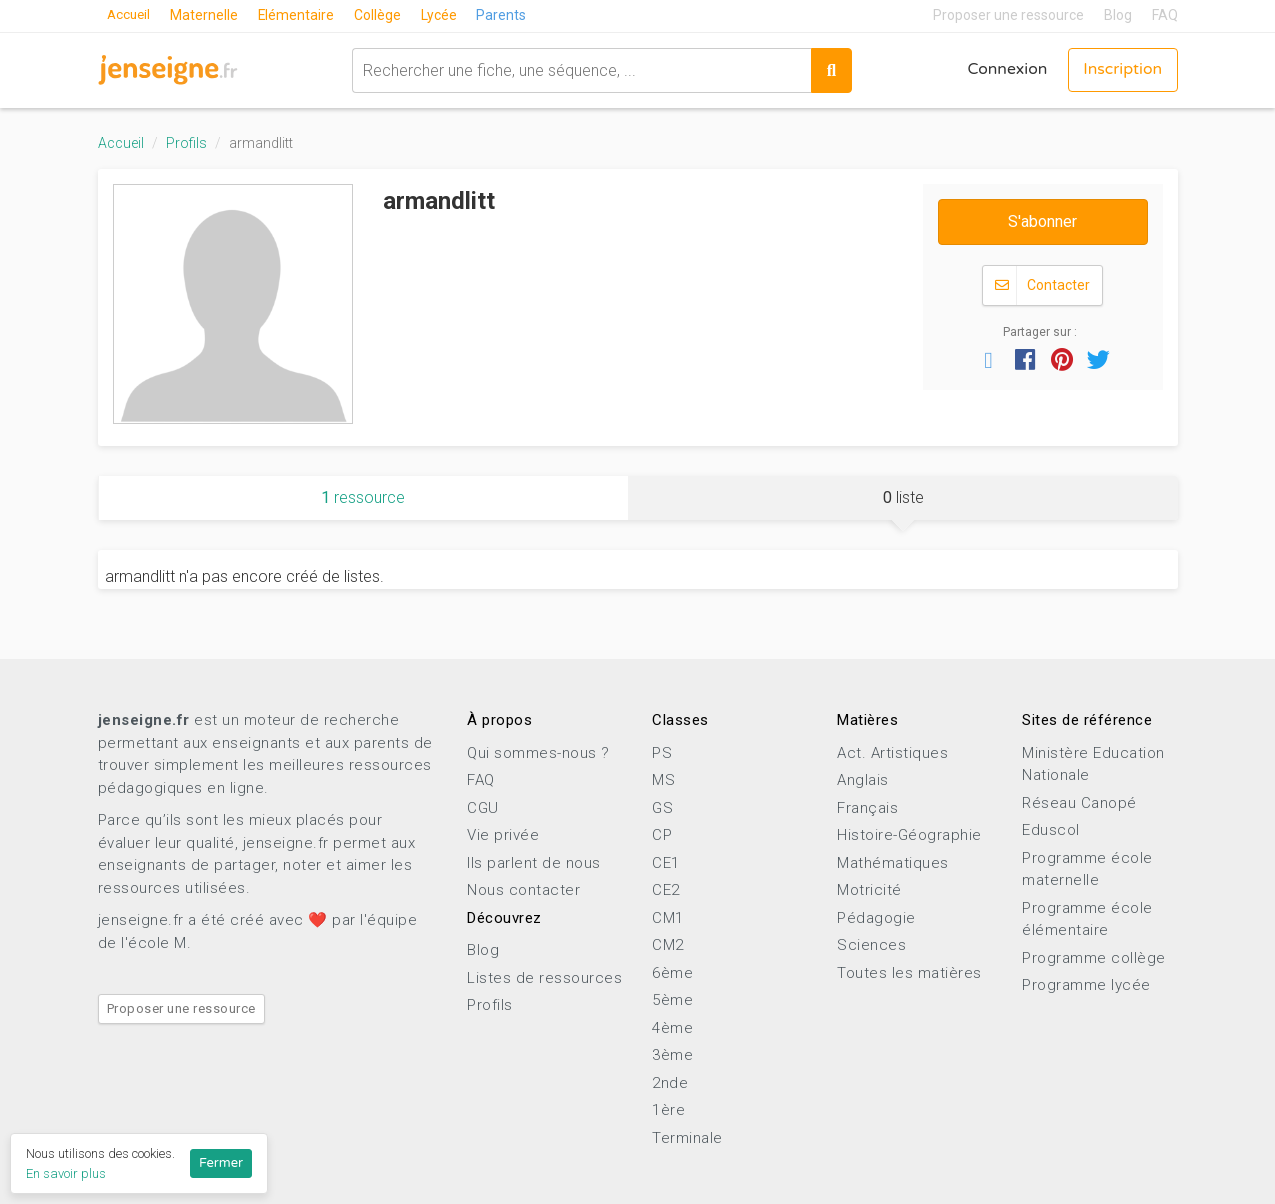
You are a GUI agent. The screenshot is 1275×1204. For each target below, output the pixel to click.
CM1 (668, 918)
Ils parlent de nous (534, 863)
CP (662, 835)
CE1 (666, 863)
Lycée (444, 15)
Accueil (131, 15)
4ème (672, 1028)
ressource (363, 497)
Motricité (869, 890)
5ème (672, 1000)
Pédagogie (876, 918)
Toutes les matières (909, 973)
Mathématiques (893, 863)
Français (867, 808)
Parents (507, 15)
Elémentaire (300, 15)
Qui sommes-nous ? (538, 753)
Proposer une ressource (1008, 15)
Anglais (863, 780)
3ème (672, 1055)
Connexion (1003, 70)
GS (662, 808)
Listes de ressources (544, 978)
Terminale (687, 1138)
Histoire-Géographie (909, 835)
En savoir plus (66, 1173)
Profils (186, 143)
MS (663, 780)
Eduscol (1051, 830)
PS (662, 753)
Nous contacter (523, 890)
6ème (672, 973)
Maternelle (208, 15)
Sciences (871, 945)
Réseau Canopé (1079, 803)
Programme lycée (1086, 985)
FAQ (1165, 15)
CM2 (668, 945)
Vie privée (503, 835)
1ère (668, 1110)
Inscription (1121, 70)
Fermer (221, 1163)
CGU (483, 808)
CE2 (666, 890)
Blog (1118, 15)
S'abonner (1042, 221)
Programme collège (1094, 958)
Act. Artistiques (892, 753)
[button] (989, 359)
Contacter (1042, 285)
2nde (670, 1083)
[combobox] (579, 69)
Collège (382, 15)
